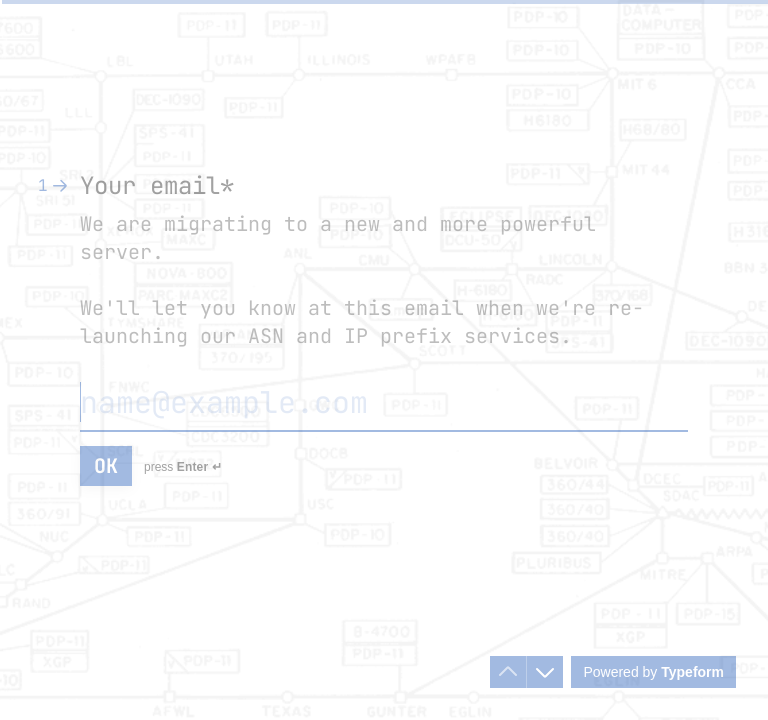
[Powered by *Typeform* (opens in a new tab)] (653, 672)
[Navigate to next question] (545, 672)
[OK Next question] (106, 466)
